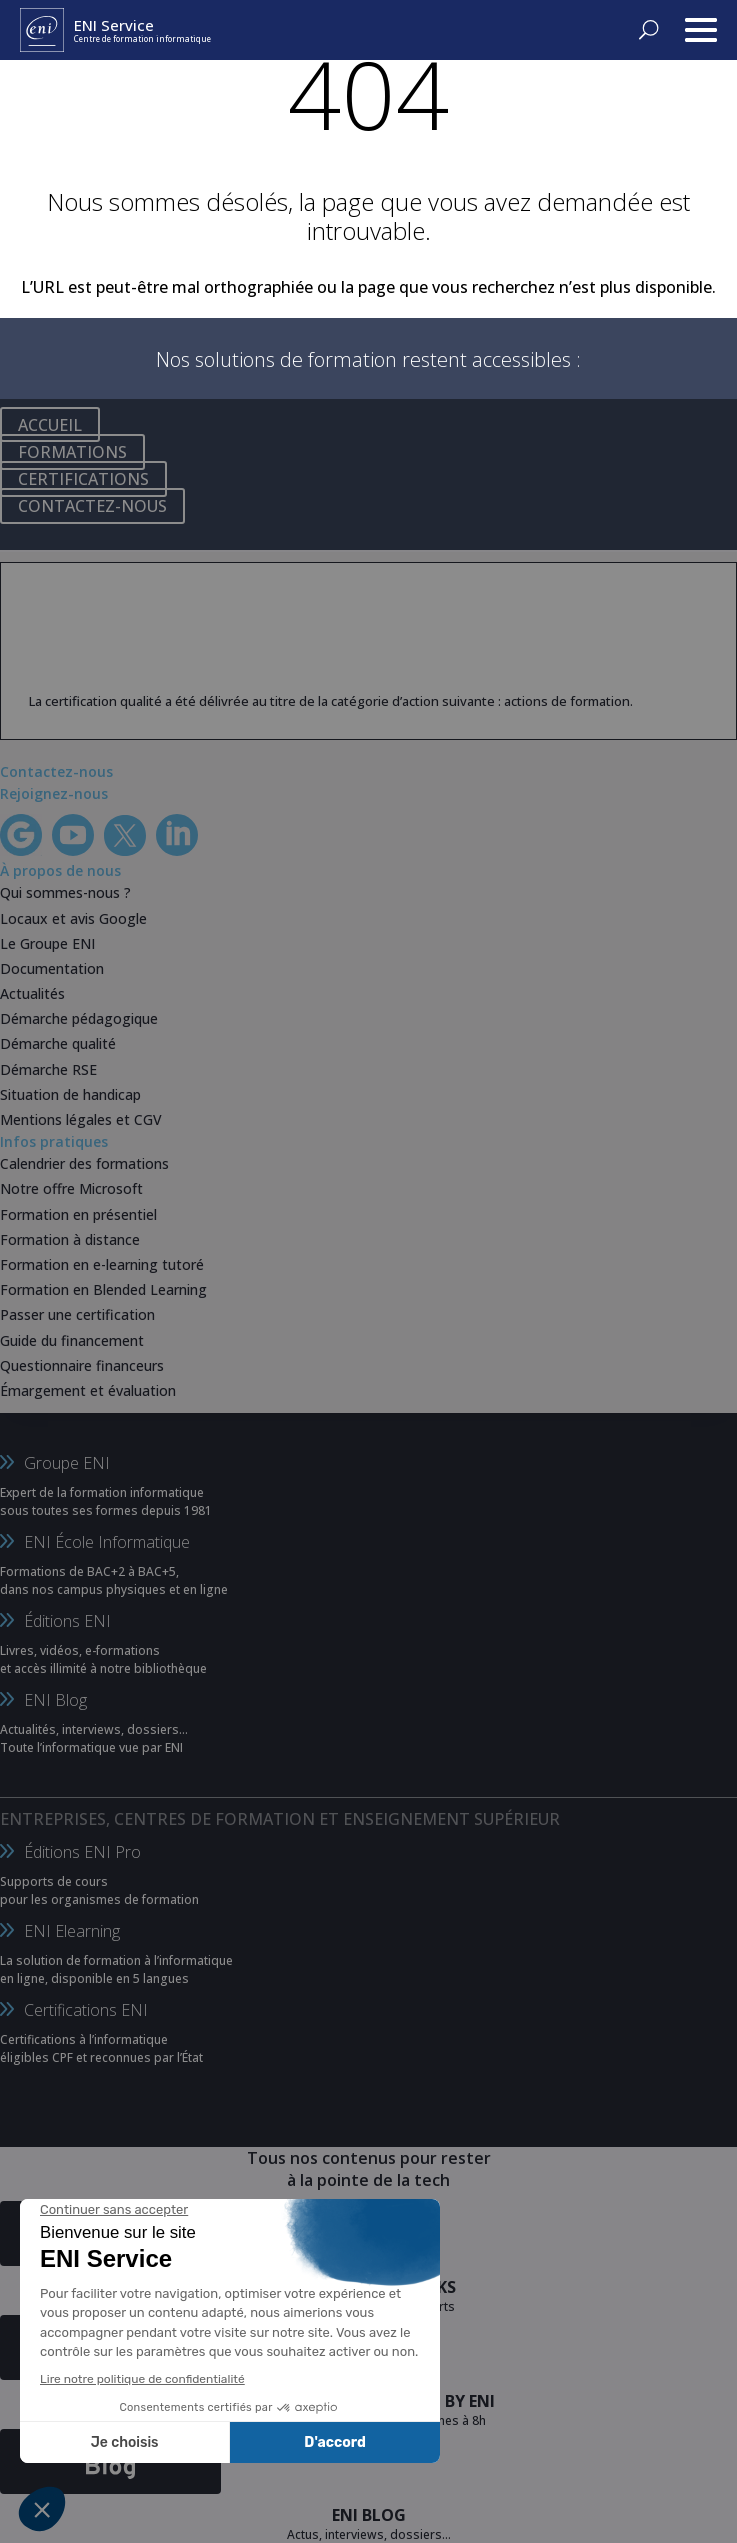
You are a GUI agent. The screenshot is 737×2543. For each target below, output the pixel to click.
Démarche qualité (58, 1043)
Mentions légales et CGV (81, 1119)
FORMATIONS (72, 452)
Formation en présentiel (78, 1214)
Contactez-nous (56, 771)
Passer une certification (77, 1314)
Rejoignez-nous (54, 793)
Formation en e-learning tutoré (102, 1264)
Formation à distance (70, 1239)
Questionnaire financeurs (82, 1365)
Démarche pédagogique (79, 1018)
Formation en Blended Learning (103, 1289)
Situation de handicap (70, 1094)
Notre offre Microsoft (71, 1188)
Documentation (52, 968)
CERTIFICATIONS (83, 479)
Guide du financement (72, 1340)
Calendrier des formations (84, 1163)
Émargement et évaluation (88, 1390)
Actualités (32, 993)
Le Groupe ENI (47, 943)
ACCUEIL (50, 425)
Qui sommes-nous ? (65, 892)
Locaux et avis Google (73, 918)
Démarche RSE (48, 1069)
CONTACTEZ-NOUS (92, 506)
